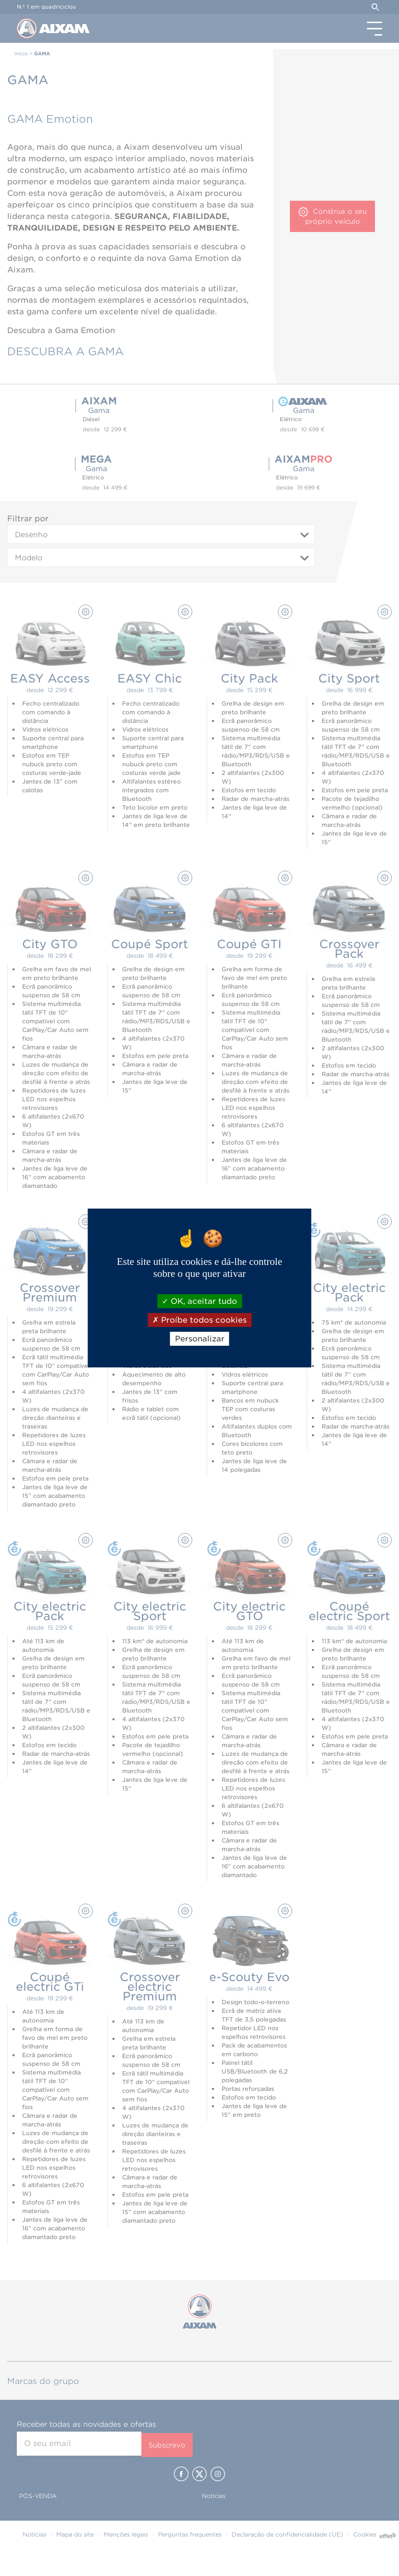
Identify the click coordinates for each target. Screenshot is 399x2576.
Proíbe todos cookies (199, 1320)
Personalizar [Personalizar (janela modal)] (199, 1338)
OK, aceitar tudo (199, 1300)
